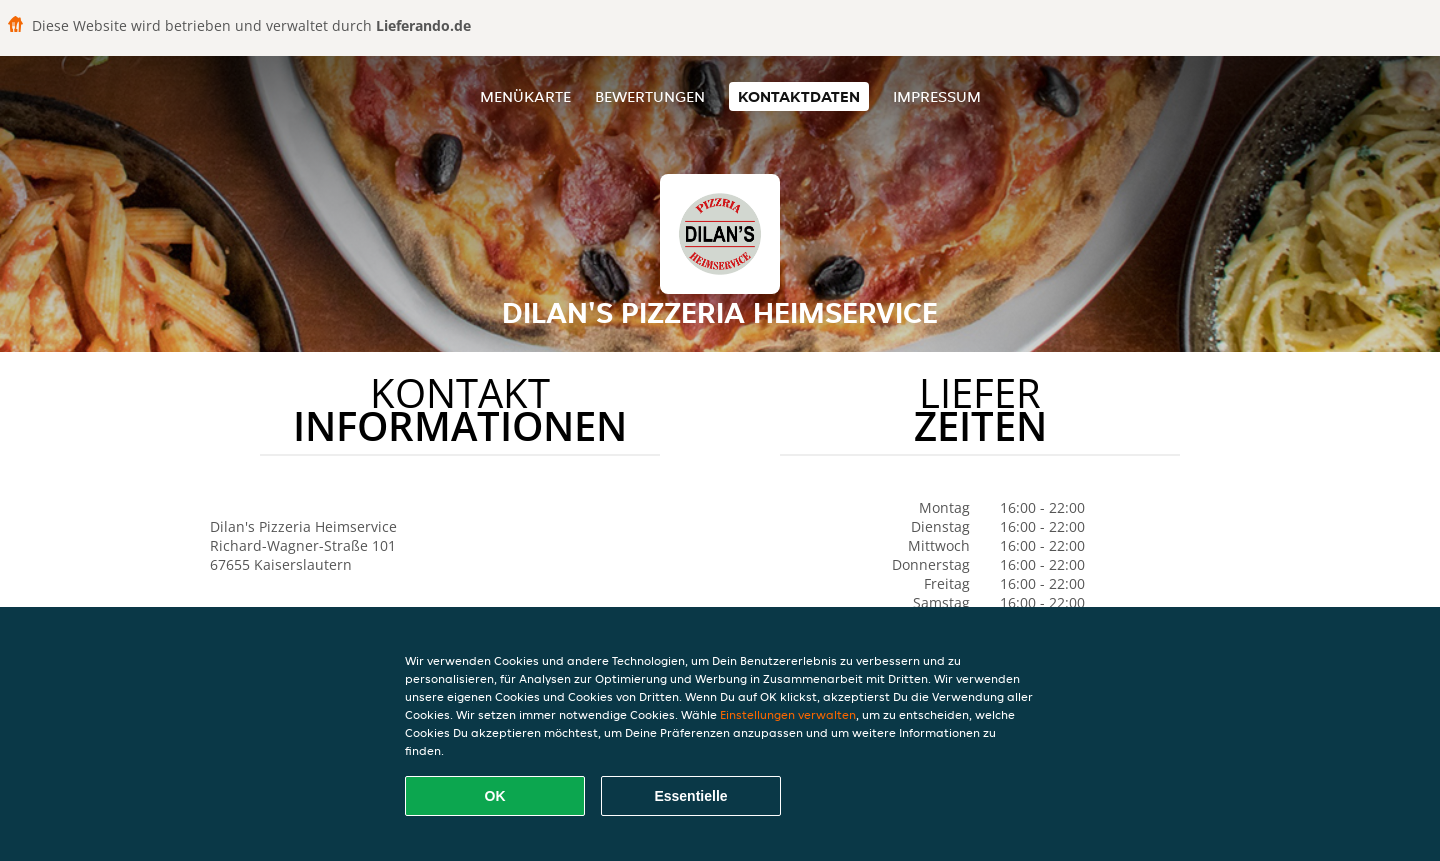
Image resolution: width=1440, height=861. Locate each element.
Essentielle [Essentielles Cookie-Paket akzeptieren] (690, 796)
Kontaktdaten (799, 96)
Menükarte (525, 96)
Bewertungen (650, 96)
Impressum (937, 96)
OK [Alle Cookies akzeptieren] (495, 796)
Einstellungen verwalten (788, 714)
